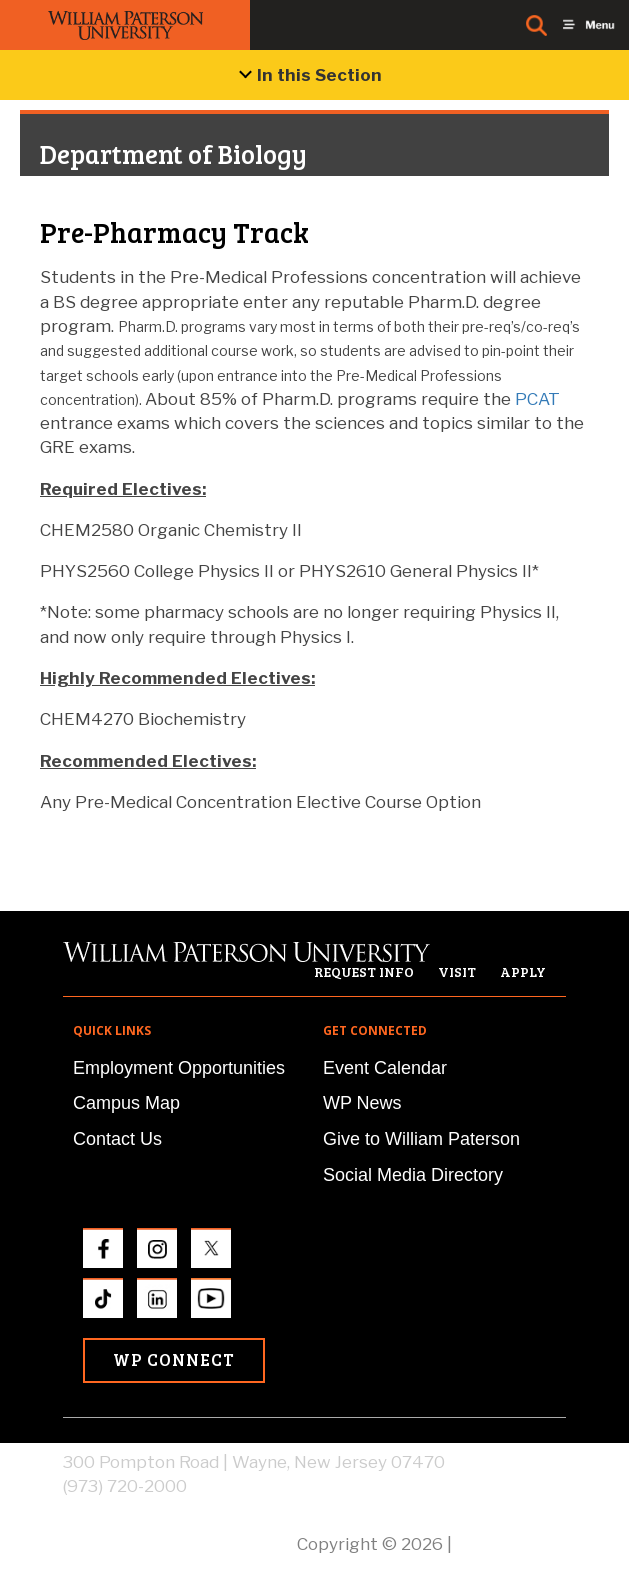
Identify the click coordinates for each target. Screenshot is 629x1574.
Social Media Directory (413, 1175)
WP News (362, 1103)
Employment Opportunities (179, 1068)
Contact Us (117, 1139)
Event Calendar (385, 1068)
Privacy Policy (511, 1544)
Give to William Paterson (421, 1139)
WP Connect (174, 1359)
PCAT (537, 399)
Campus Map (126, 1103)
